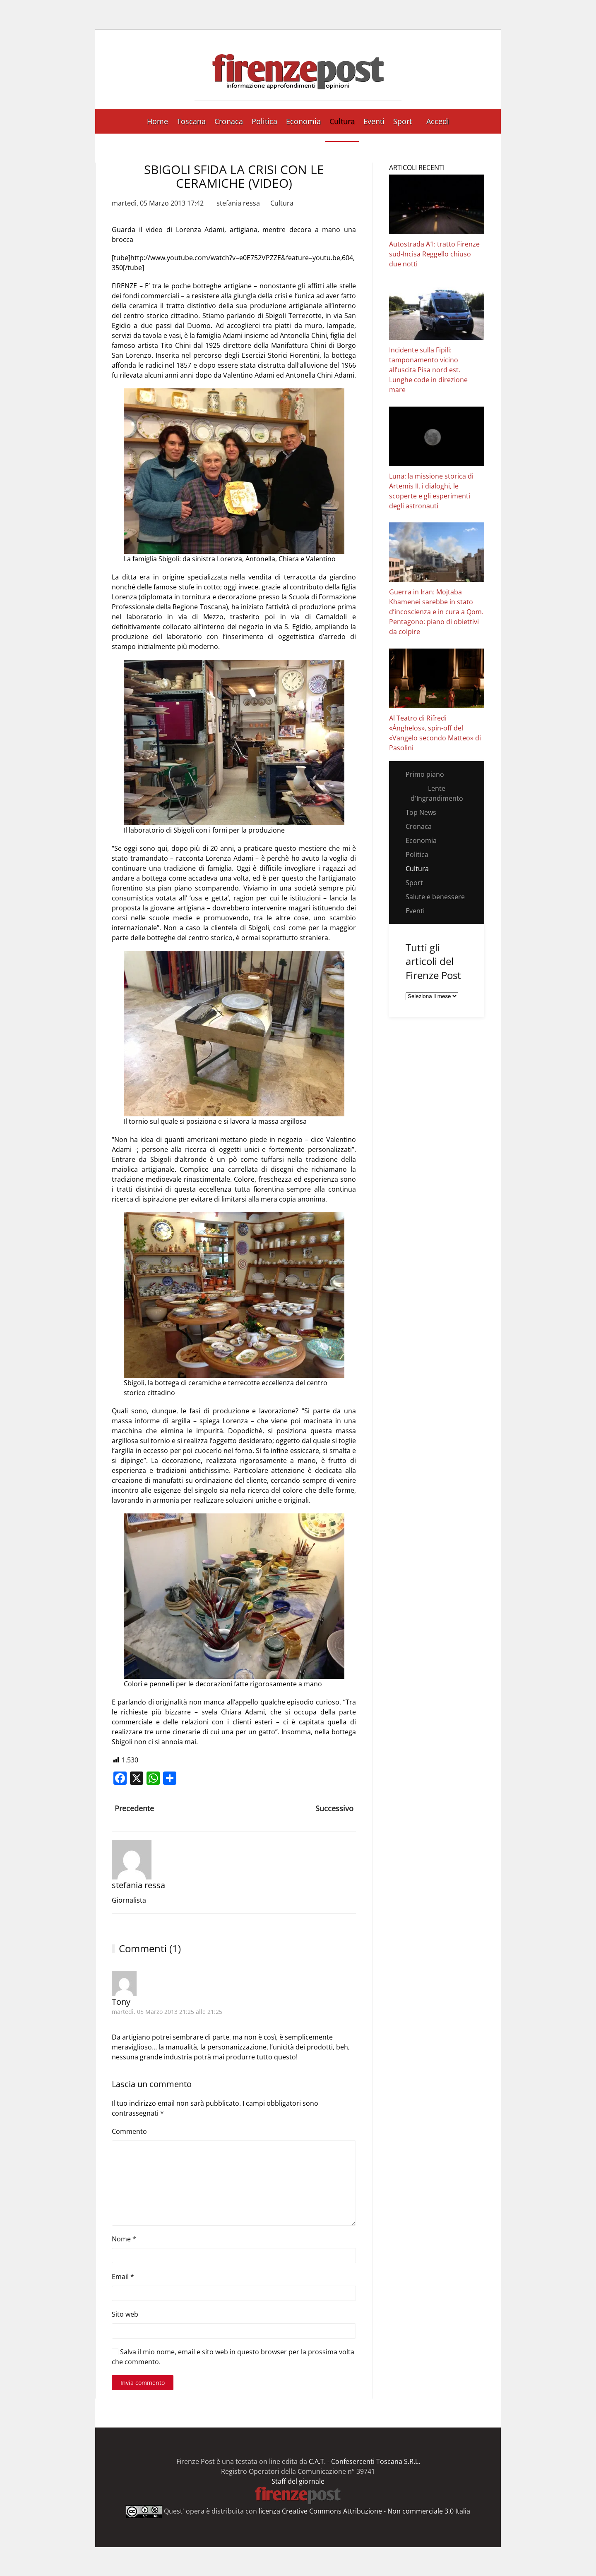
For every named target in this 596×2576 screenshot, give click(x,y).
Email (123, 2276)
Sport (402, 121)
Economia (303, 121)
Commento (129, 2131)
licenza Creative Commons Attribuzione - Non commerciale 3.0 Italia (364, 2511)
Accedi (437, 121)
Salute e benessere (435, 896)
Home (157, 121)
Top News (421, 812)
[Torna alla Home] (298, 69)
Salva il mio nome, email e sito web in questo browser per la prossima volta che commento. (233, 2356)
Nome (124, 2238)
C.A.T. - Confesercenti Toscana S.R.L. (364, 2461)
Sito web (125, 2314)
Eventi (374, 121)
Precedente (134, 1808)
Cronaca (228, 121)
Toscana (191, 121)
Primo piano (425, 774)
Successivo (334, 1808)
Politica (264, 121)
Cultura (342, 121)
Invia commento (142, 2383)
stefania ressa (238, 203)
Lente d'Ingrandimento (437, 793)
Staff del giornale (298, 2481)
